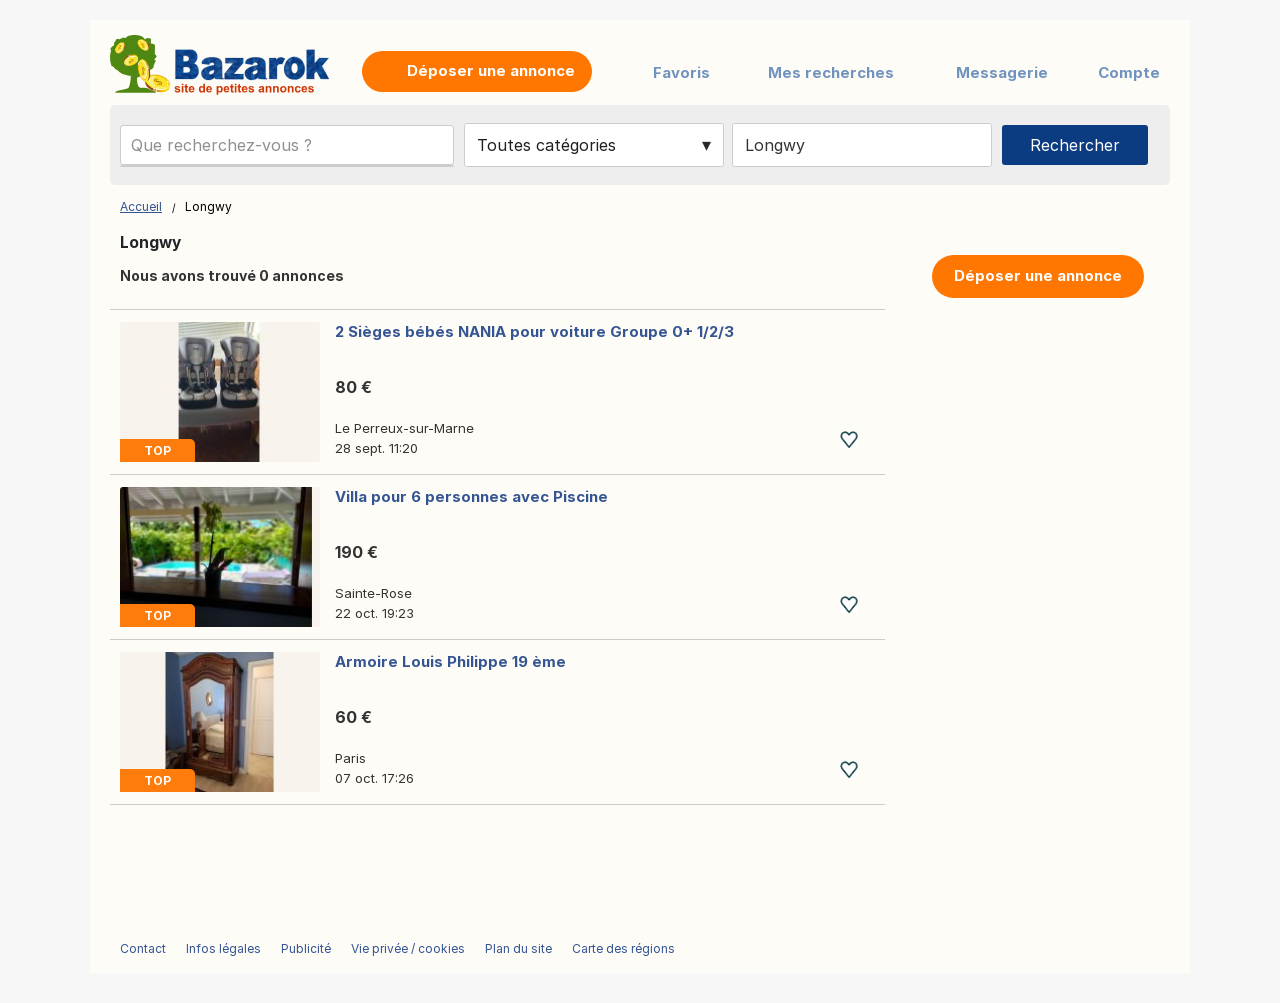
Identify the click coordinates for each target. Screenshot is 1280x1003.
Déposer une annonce (1038, 275)
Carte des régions (623, 948)
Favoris (681, 72)
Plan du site (518, 948)
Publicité (306, 948)
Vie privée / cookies (408, 948)
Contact (143, 948)
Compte (1129, 72)
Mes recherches (831, 72)
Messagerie (1002, 72)
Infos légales (223, 948)
